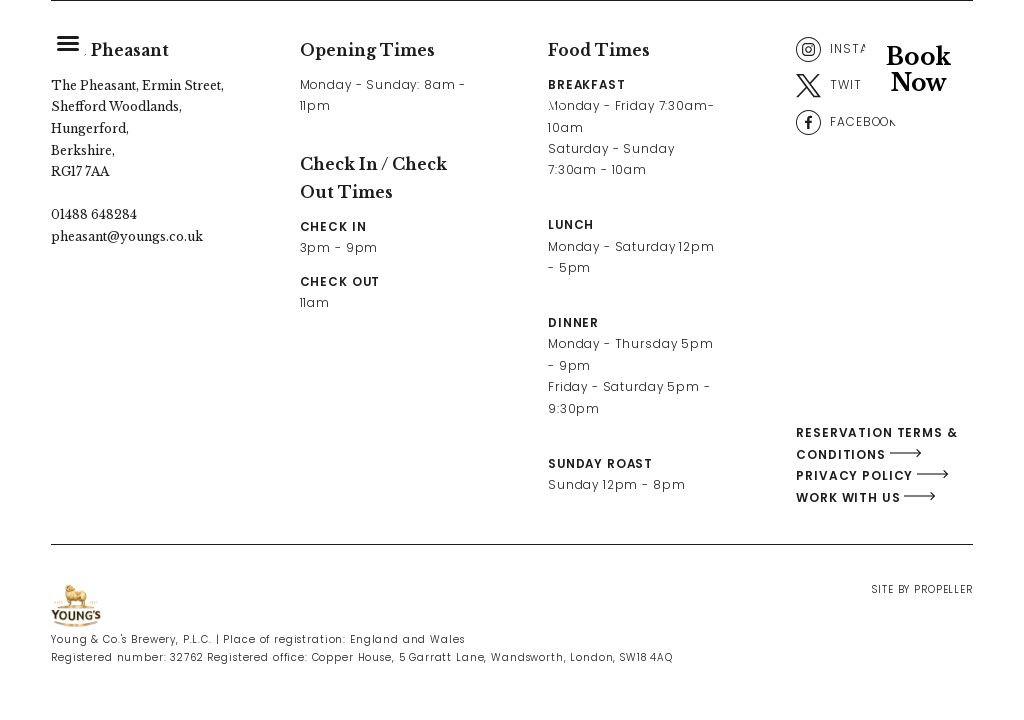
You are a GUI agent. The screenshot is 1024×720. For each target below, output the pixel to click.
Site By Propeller (922, 589)
